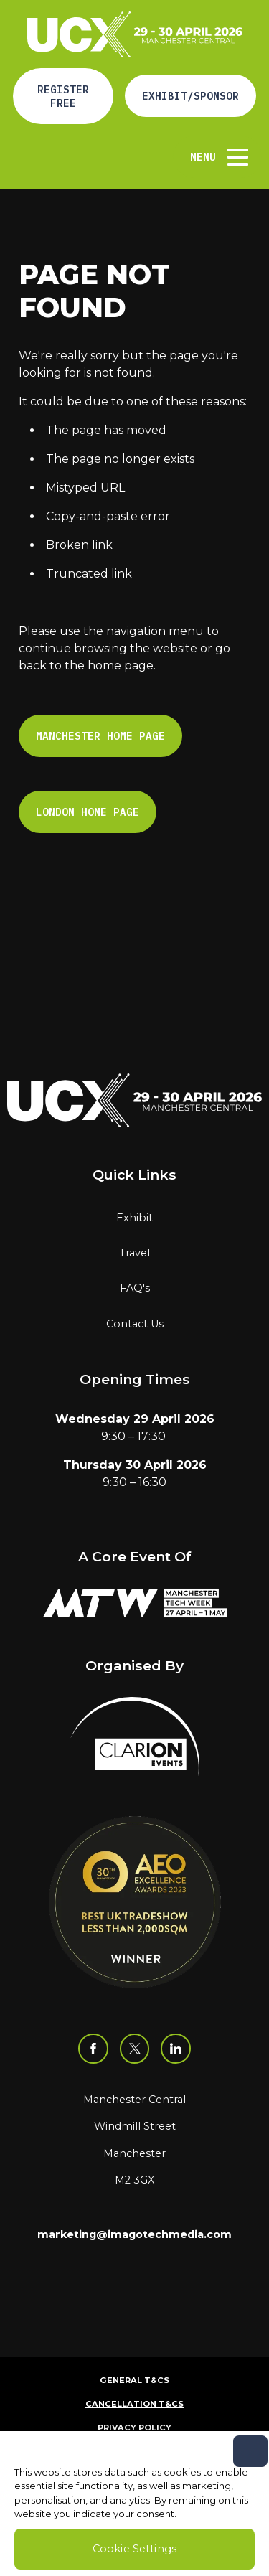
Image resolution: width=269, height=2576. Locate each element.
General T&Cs (134, 2380)
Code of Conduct (134, 2451)
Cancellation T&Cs (134, 2404)
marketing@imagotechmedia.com (134, 2234)
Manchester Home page (100, 736)
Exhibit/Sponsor (190, 96)
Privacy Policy (134, 2427)
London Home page (87, 812)
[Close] (250, 2479)
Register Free (63, 96)
